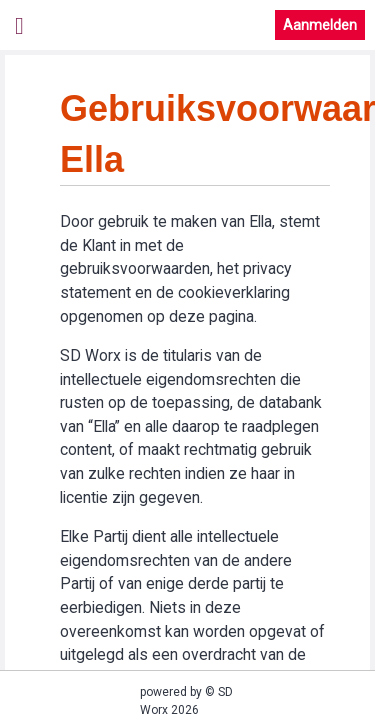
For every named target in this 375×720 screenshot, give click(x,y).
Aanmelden (320, 25)
